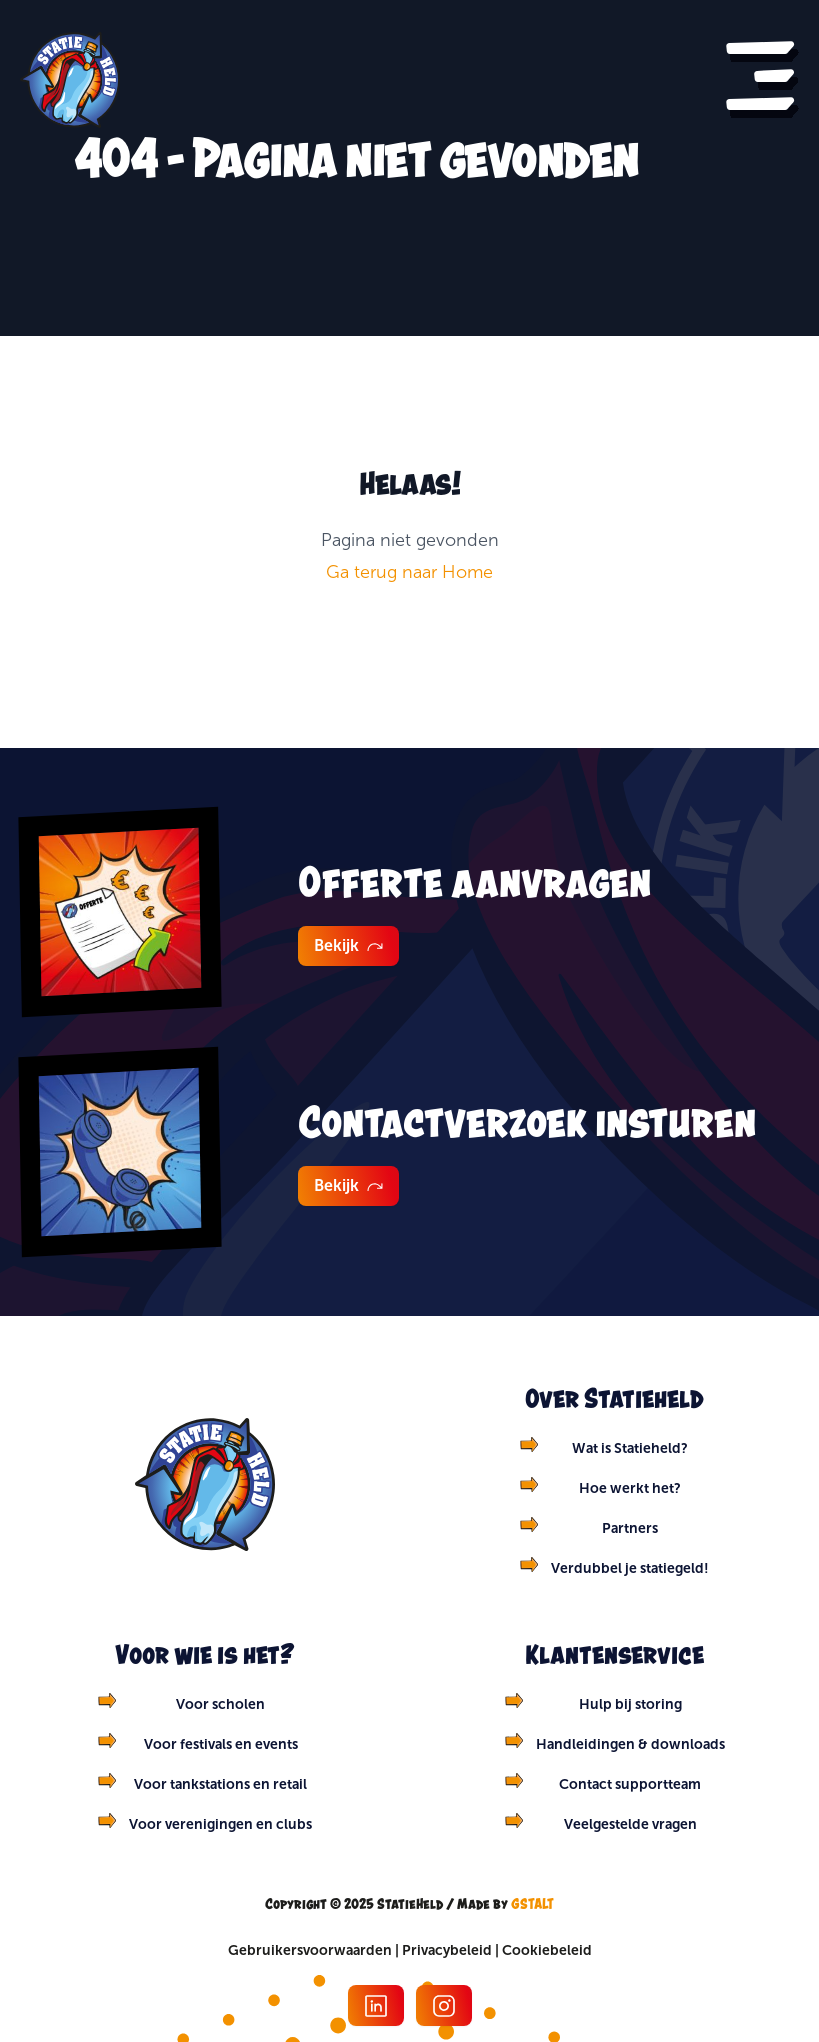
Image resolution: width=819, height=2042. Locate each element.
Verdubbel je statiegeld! (630, 1568)
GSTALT (532, 1903)
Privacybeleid (447, 1950)
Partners (630, 1528)
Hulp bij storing (630, 1704)
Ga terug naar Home (409, 572)
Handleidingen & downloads (630, 1744)
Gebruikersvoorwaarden (310, 1950)
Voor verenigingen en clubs (220, 1824)
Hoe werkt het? (630, 1488)
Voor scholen (220, 1704)
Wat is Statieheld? (630, 1448)
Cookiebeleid (547, 1950)
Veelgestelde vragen (630, 1824)
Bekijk (348, 946)
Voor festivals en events (221, 1744)
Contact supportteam (630, 1784)
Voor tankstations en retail (220, 1784)
